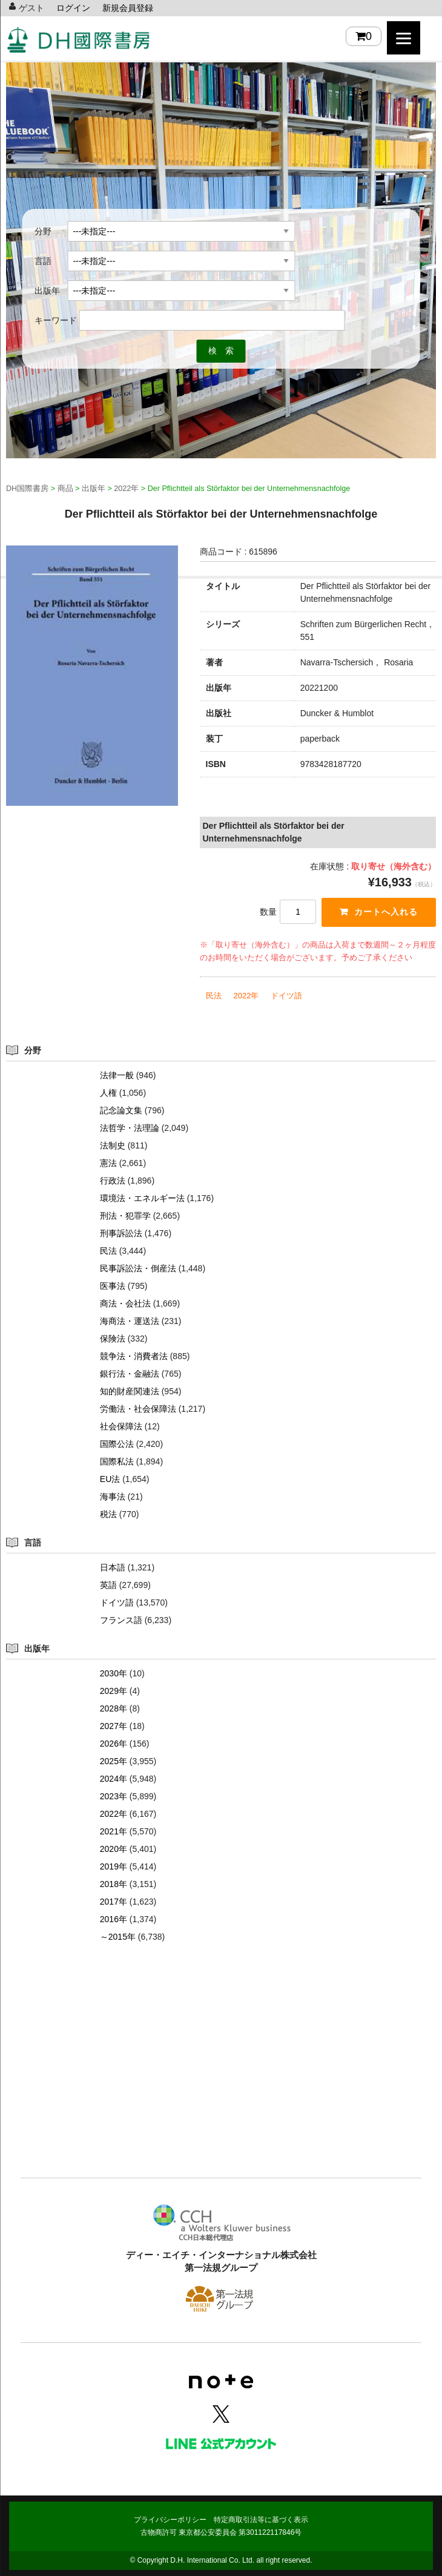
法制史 (112, 1145)
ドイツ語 (286, 995)
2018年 (113, 1884)
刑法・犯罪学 (125, 1215)
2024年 (113, 1779)
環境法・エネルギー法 (142, 1198)
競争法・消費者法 (134, 1356)
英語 (108, 1585)
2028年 (113, 1708)
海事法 (112, 1496)
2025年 (113, 1761)
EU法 (110, 1479)
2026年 (113, 1743)
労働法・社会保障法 (138, 1409)
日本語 (112, 1567)
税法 (108, 1514)
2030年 (113, 1673)
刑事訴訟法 (121, 1233)
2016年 (113, 1919)
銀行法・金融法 (129, 1374)
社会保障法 (121, 1426)
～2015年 (118, 1937)
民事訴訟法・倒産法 (138, 1268)
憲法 (108, 1163)
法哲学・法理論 (129, 1128)
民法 (214, 995)
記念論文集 (121, 1110)
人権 (108, 1093)
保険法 (112, 1338)
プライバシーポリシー (170, 2519)
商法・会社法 (125, 1303)
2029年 (113, 1691)
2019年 (113, 1866)
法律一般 (117, 1075)
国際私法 (117, 1461)
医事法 (112, 1286)
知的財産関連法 (129, 1391)
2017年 (113, 1901)
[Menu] (403, 37)
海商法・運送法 (129, 1321)
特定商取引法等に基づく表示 (261, 2519)
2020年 (113, 1849)
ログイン (73, 8)
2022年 (246, 995)
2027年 (113, 1726)
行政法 (112, 1180)
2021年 (113, 1831)
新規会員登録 (127, 8)
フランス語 (121, 1620)
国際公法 (117, 1444)
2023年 (113, 1796)
